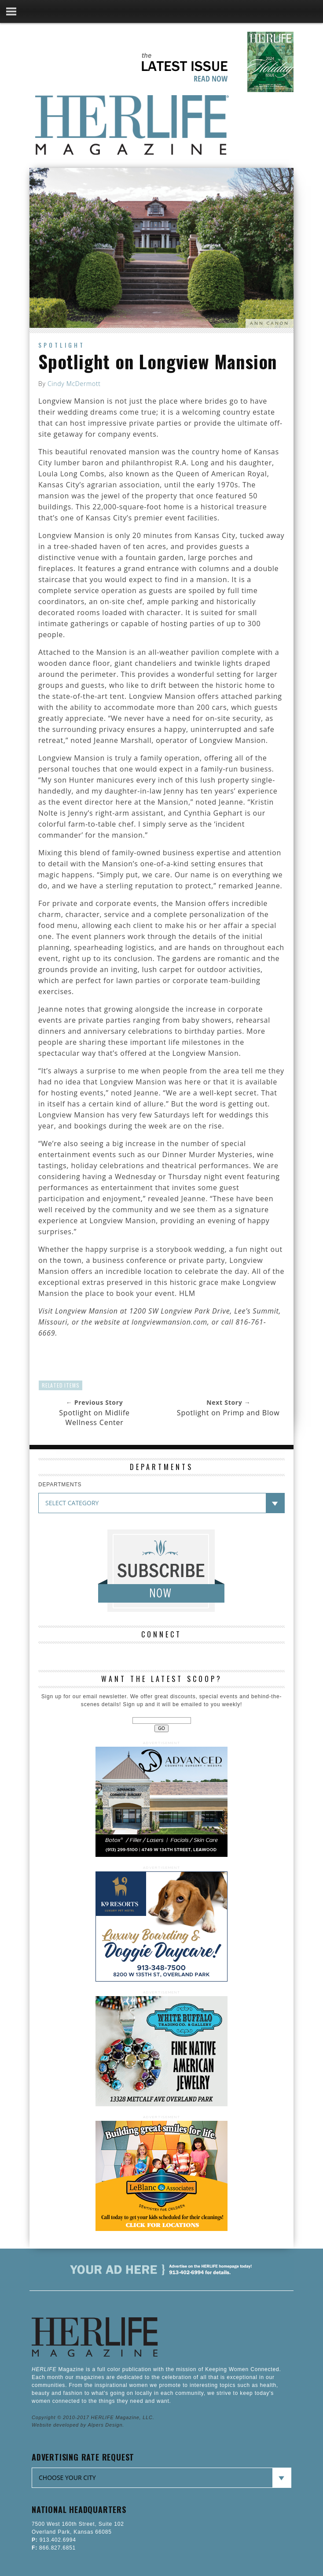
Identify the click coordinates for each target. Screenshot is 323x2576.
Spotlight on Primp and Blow (228, 1413)
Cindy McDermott (74, 383)
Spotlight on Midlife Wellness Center (94, 1417)
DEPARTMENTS (59, 1484)
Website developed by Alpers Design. (78, 2425)
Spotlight (61, 344)
